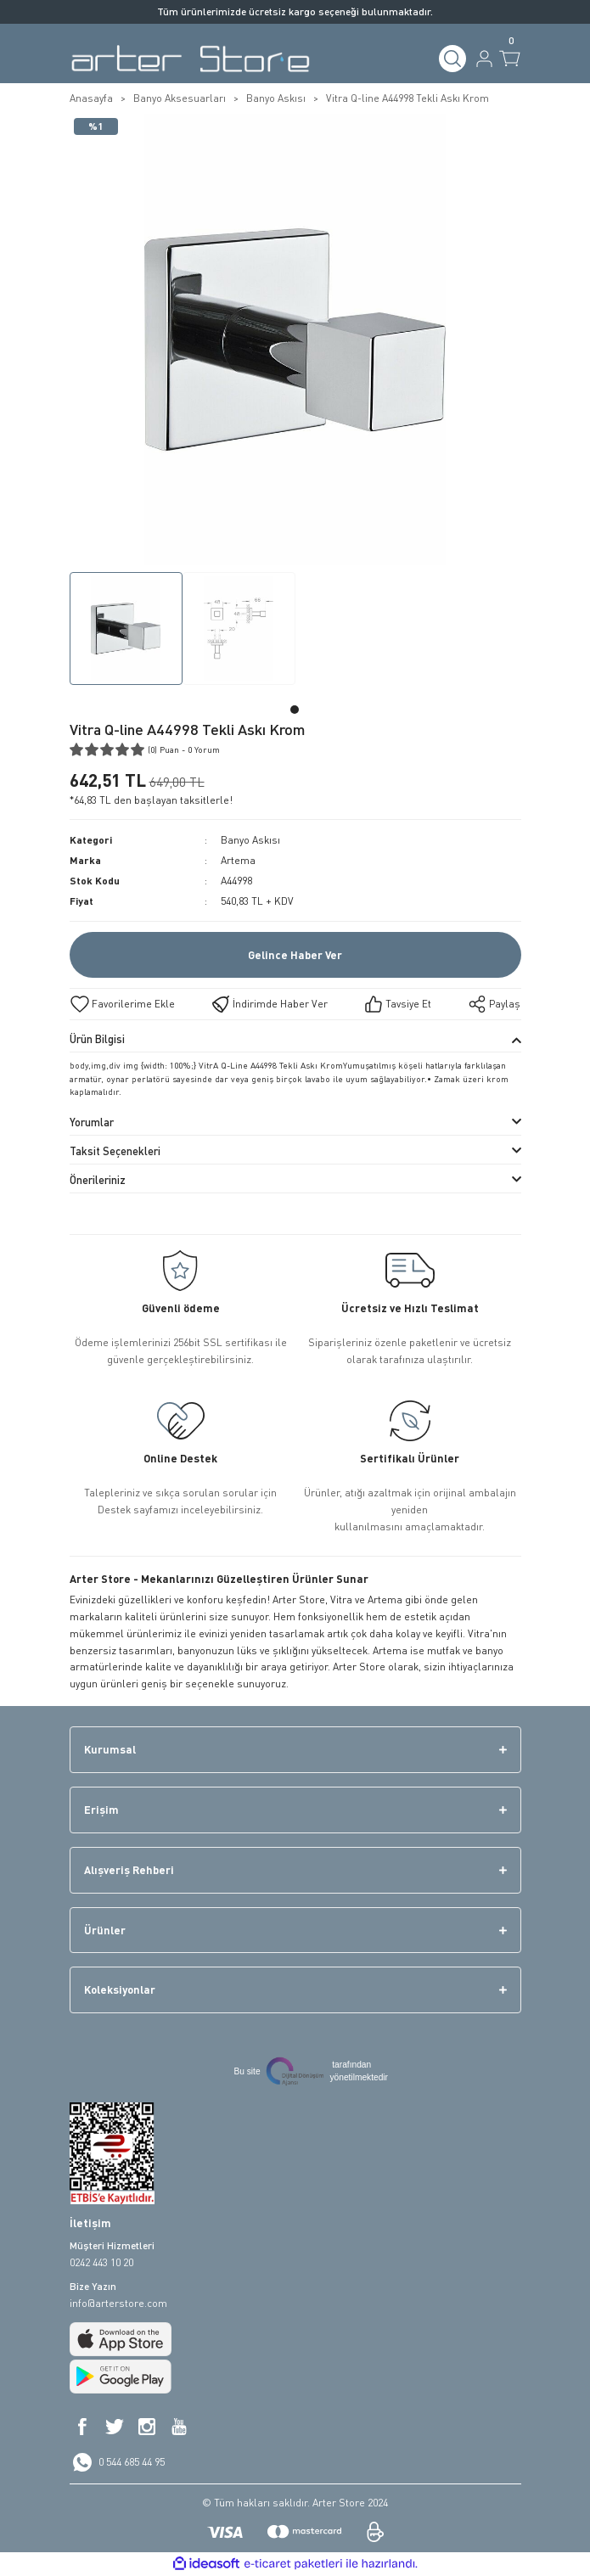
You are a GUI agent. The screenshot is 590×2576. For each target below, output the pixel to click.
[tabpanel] (126, 632)
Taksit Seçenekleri (115, 1151)
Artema (238, 860)
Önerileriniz (98, 1180)
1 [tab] (294, 709)
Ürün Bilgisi (97, 1039)
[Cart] (510, 58)
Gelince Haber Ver (295, 955)
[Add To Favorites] (122, 1004)
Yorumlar (92, 1122)
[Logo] (191, 58)
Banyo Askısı (250, 839)
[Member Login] (484, 58)
